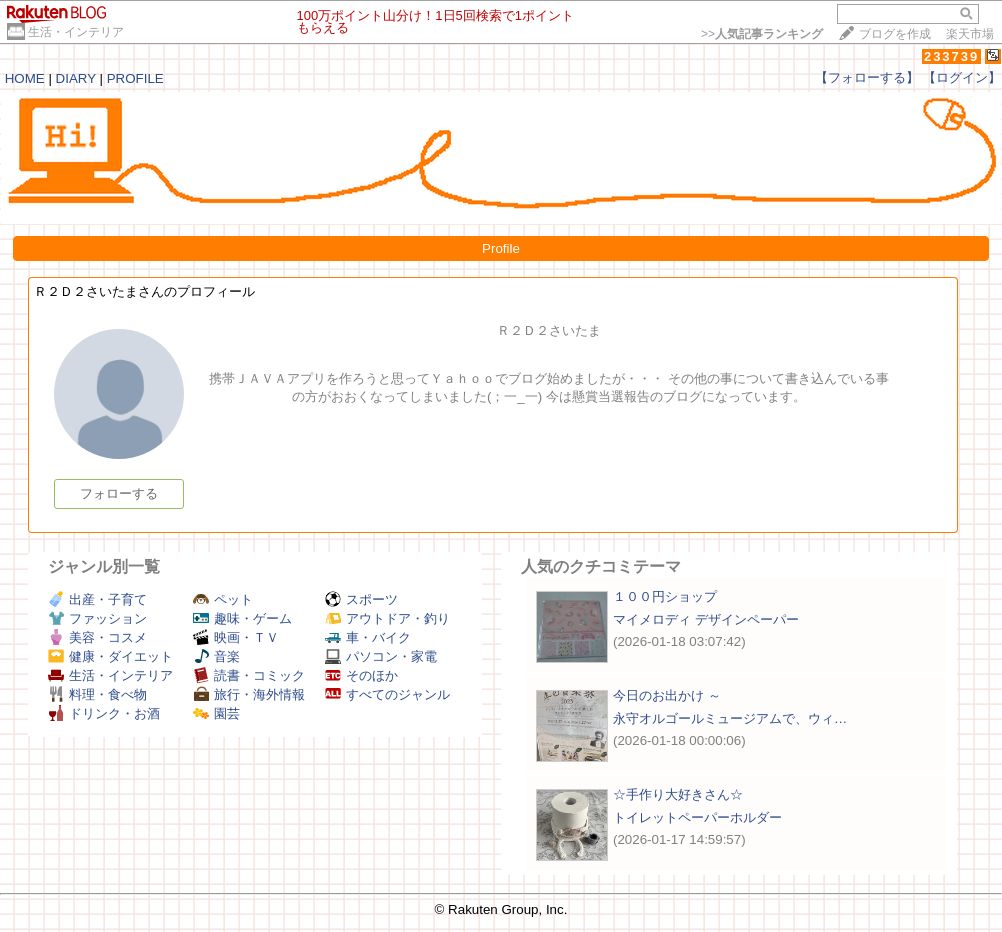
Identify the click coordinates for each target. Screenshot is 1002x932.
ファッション (97, 618)
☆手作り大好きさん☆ (678, 794)
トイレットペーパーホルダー (697, 817)
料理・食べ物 (97, 694)
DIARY (76, 78)
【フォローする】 (867, 77)
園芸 (216, 713)
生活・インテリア (76, 32)
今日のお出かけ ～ (667, 695)
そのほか (361, 675)
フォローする (119, 493)
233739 (951, 56)
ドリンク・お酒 (104, 713)
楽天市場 (970, 34)
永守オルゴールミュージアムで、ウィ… (730, 718)
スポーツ (361, 599)
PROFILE (135, 78)
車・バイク (368, 637)
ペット (223, 599)
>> (762, 34)
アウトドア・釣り (387, 618)
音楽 (216, 656)
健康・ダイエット (110, 656)
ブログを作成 (895, 34)
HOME (25, 78)
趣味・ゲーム (242, 618)
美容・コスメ (97, 637)
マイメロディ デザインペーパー (706, 619)
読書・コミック (249, 675)
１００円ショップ (665, 596)
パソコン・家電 (381, 656)
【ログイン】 (962, 77)
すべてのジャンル (387, 694)
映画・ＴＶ (236, 637)
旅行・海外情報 (249, 694)
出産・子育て (97, 599)
